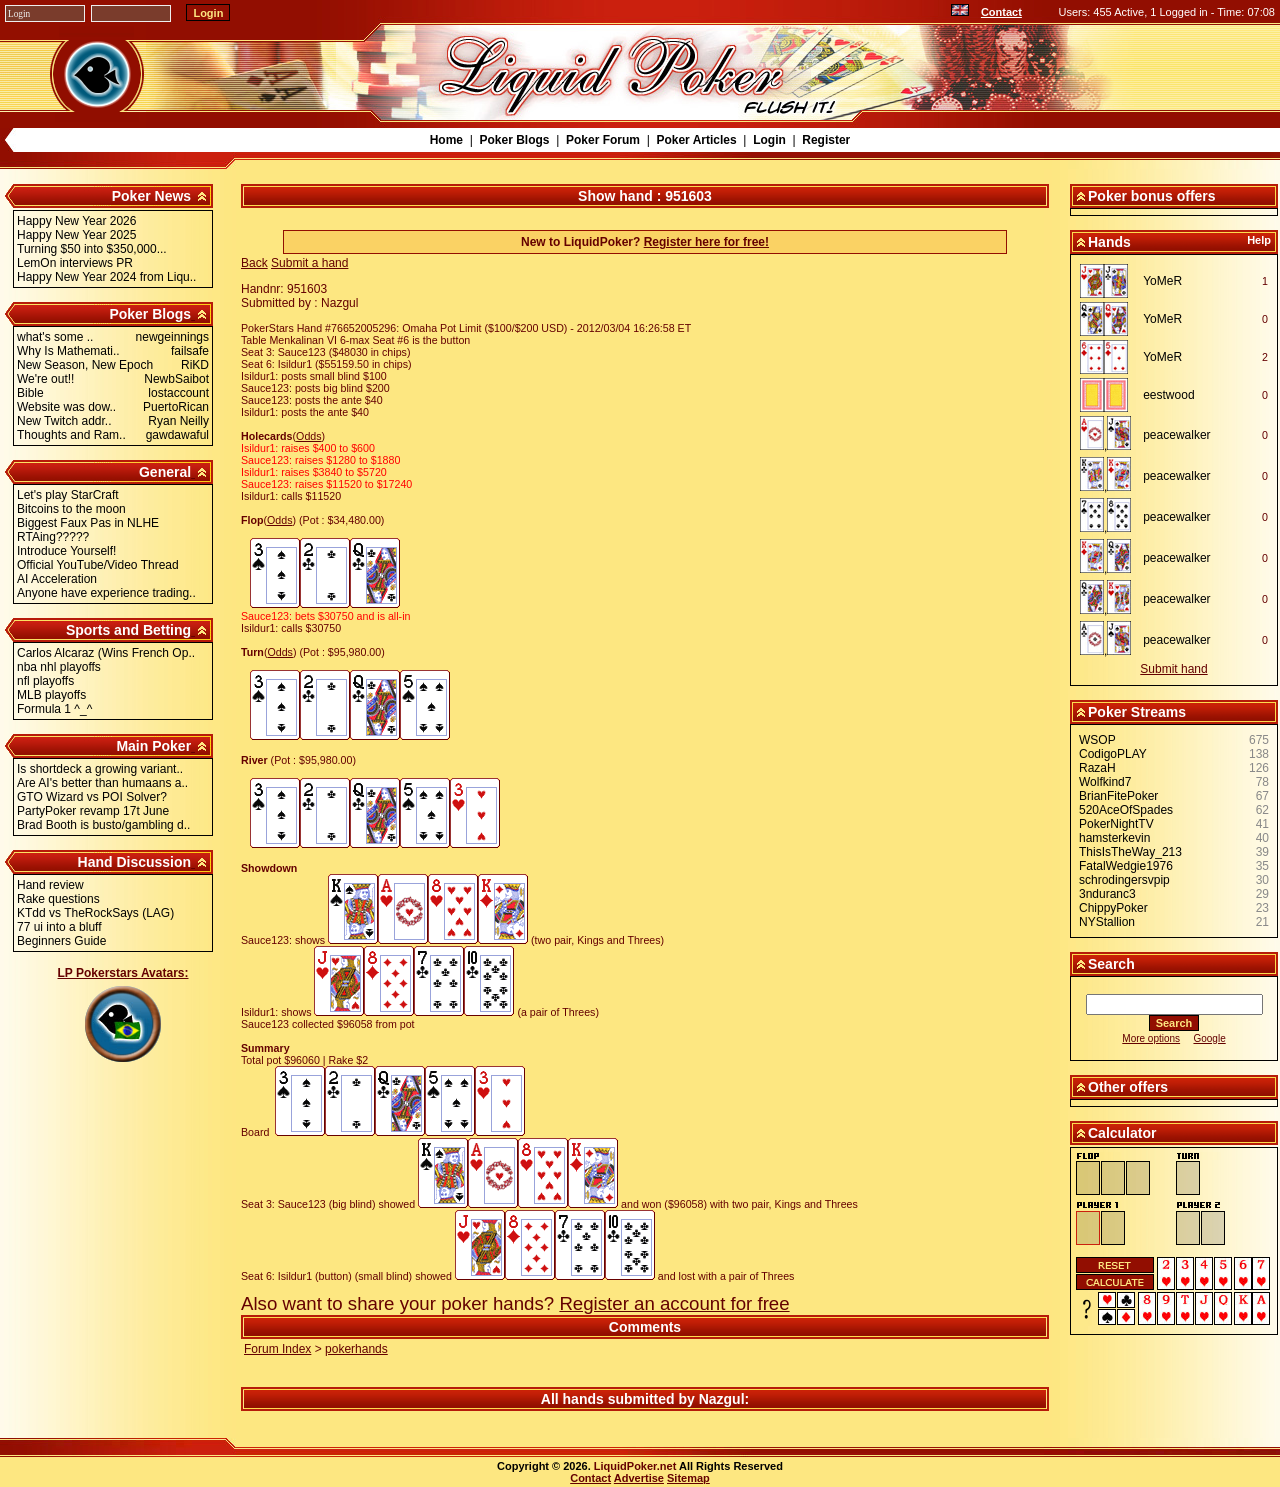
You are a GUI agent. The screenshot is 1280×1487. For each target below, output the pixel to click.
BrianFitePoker (1118, 796)
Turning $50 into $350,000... (92, 249)
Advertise (639, 1478)
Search (1111, 964)
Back (254, 263)
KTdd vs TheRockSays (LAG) (95, 913)
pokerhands (356, 1349)
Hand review (50, 885)
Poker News (151, 196)
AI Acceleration (57, 579)
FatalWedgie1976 (1126, 866)
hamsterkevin (1114, 838)
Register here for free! (706, 242)
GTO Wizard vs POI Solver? (92, 797)
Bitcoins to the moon (71, 509)
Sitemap (688, 1478)
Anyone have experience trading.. (106, 593)
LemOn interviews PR (75, 263)
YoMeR (1162, 281)
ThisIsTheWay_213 (1130, 852)
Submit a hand (309, 263)
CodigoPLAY (1113, 754)
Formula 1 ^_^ (54, 709)
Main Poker (153, 746)
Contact (1001, 12)
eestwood (1168, 395)
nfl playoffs (45, 681)
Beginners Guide (61, 941)
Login (769, 140)
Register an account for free (674, 1303)
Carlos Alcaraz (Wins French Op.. (106, 653)
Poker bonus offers (1152, 196)
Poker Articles (696, 140)
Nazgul (722, 1399)
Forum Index (277, 1349)
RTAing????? (53, 537)
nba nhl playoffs (59, 667)
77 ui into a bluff (59, 927)
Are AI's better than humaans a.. (102, 783)
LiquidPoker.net (635, 1466)
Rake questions (58, 899)
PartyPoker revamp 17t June (93, 811)
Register (826, 140)
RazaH (1097, 768)
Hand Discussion (135, 862)
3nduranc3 (1107, 894)
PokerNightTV (1116, 824)
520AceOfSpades (1126, 810)
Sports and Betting (128, 630)
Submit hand (1173, 669)
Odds (308, 436)
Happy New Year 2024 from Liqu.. (106, 277)
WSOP (1097, 740)
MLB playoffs (51, 695)
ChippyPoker (1113, 908)
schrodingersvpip (1124, 880)
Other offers (1128, 1087)
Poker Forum (603, 140)
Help (1259, 240)
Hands (1109, 242)
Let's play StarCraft (68, 495)
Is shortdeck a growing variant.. (100, 769)
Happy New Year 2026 (76, 221)
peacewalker (1176, 435)
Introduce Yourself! (66, 551)
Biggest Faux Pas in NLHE (88, 523)
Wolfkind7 (1105, 782)
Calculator (1122, 1133)
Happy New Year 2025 (76, 235)
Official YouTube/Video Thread (98, 565)
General (165, 472)
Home (446, 140)
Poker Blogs (514, 140)
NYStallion (1107, 922)
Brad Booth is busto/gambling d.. (103, 825)
